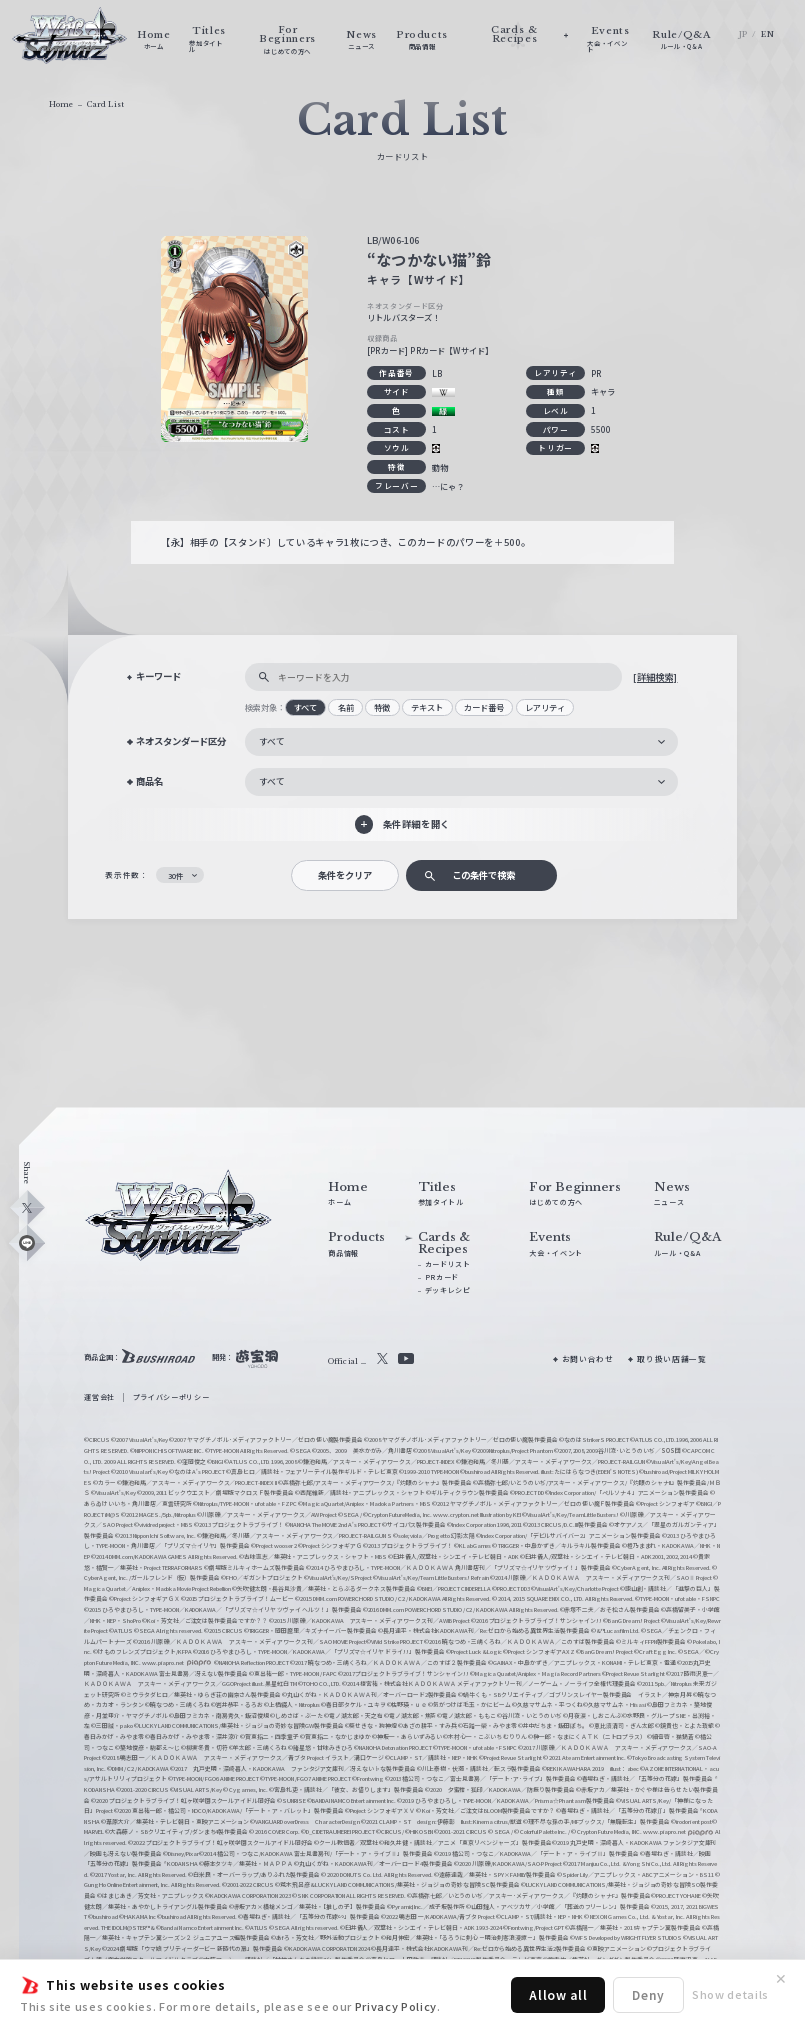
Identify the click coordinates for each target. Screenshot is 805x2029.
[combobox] (462, 742)
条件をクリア (345, 875)
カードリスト (448, 1264)
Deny (648, 1994)
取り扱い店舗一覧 (671, 1358)
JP (743, 34)
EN (767, 34)
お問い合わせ (588, 1358)
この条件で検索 (483, 875)
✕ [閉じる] (781, 1979)
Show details (730, 1994)
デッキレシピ (448, 1290)
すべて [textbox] (272, 741)
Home (61, 104)
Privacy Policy (396, 2006)
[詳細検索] (655, 677)
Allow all (558, 1994)
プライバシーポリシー (171, 1397)
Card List (105, 104)
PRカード (442, 1277)
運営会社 (99, 1397)
